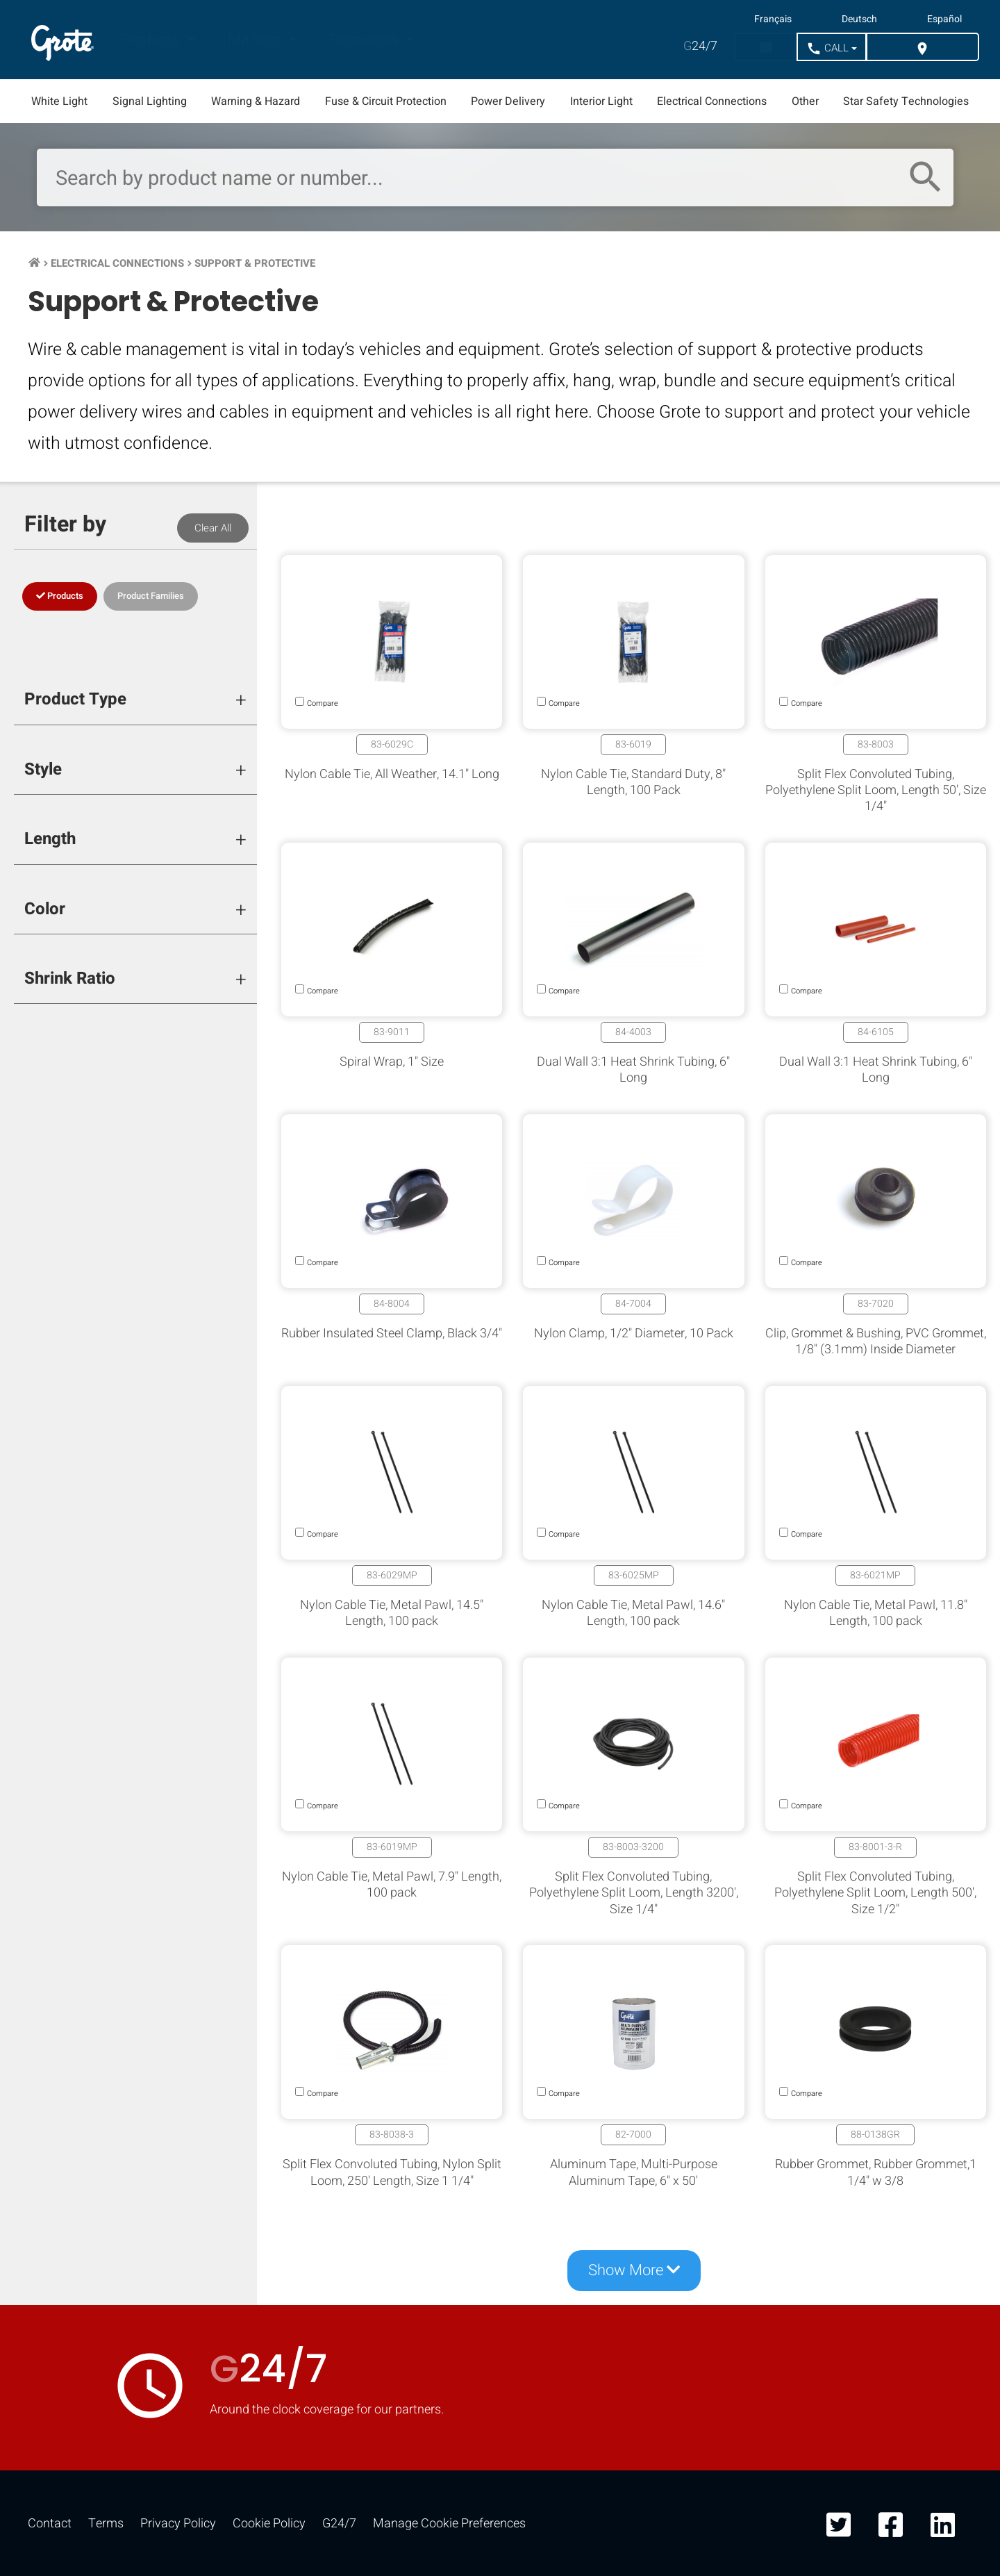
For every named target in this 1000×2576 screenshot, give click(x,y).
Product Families (150, 595)
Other (805, 101)
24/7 (700, 46)
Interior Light (601, 101)
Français (773, 19)
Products (151, 39)
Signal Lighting (149, 101)
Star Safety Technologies (906, 101)
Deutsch (859, 19)
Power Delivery (508, 101)
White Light (59, 101)
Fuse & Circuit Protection (386, 101)
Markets (256, 39)
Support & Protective (254, 263)
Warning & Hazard (255, 101)
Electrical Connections (712, 101)
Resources (365, 39)
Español (944, 19)
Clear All (212, 528)
